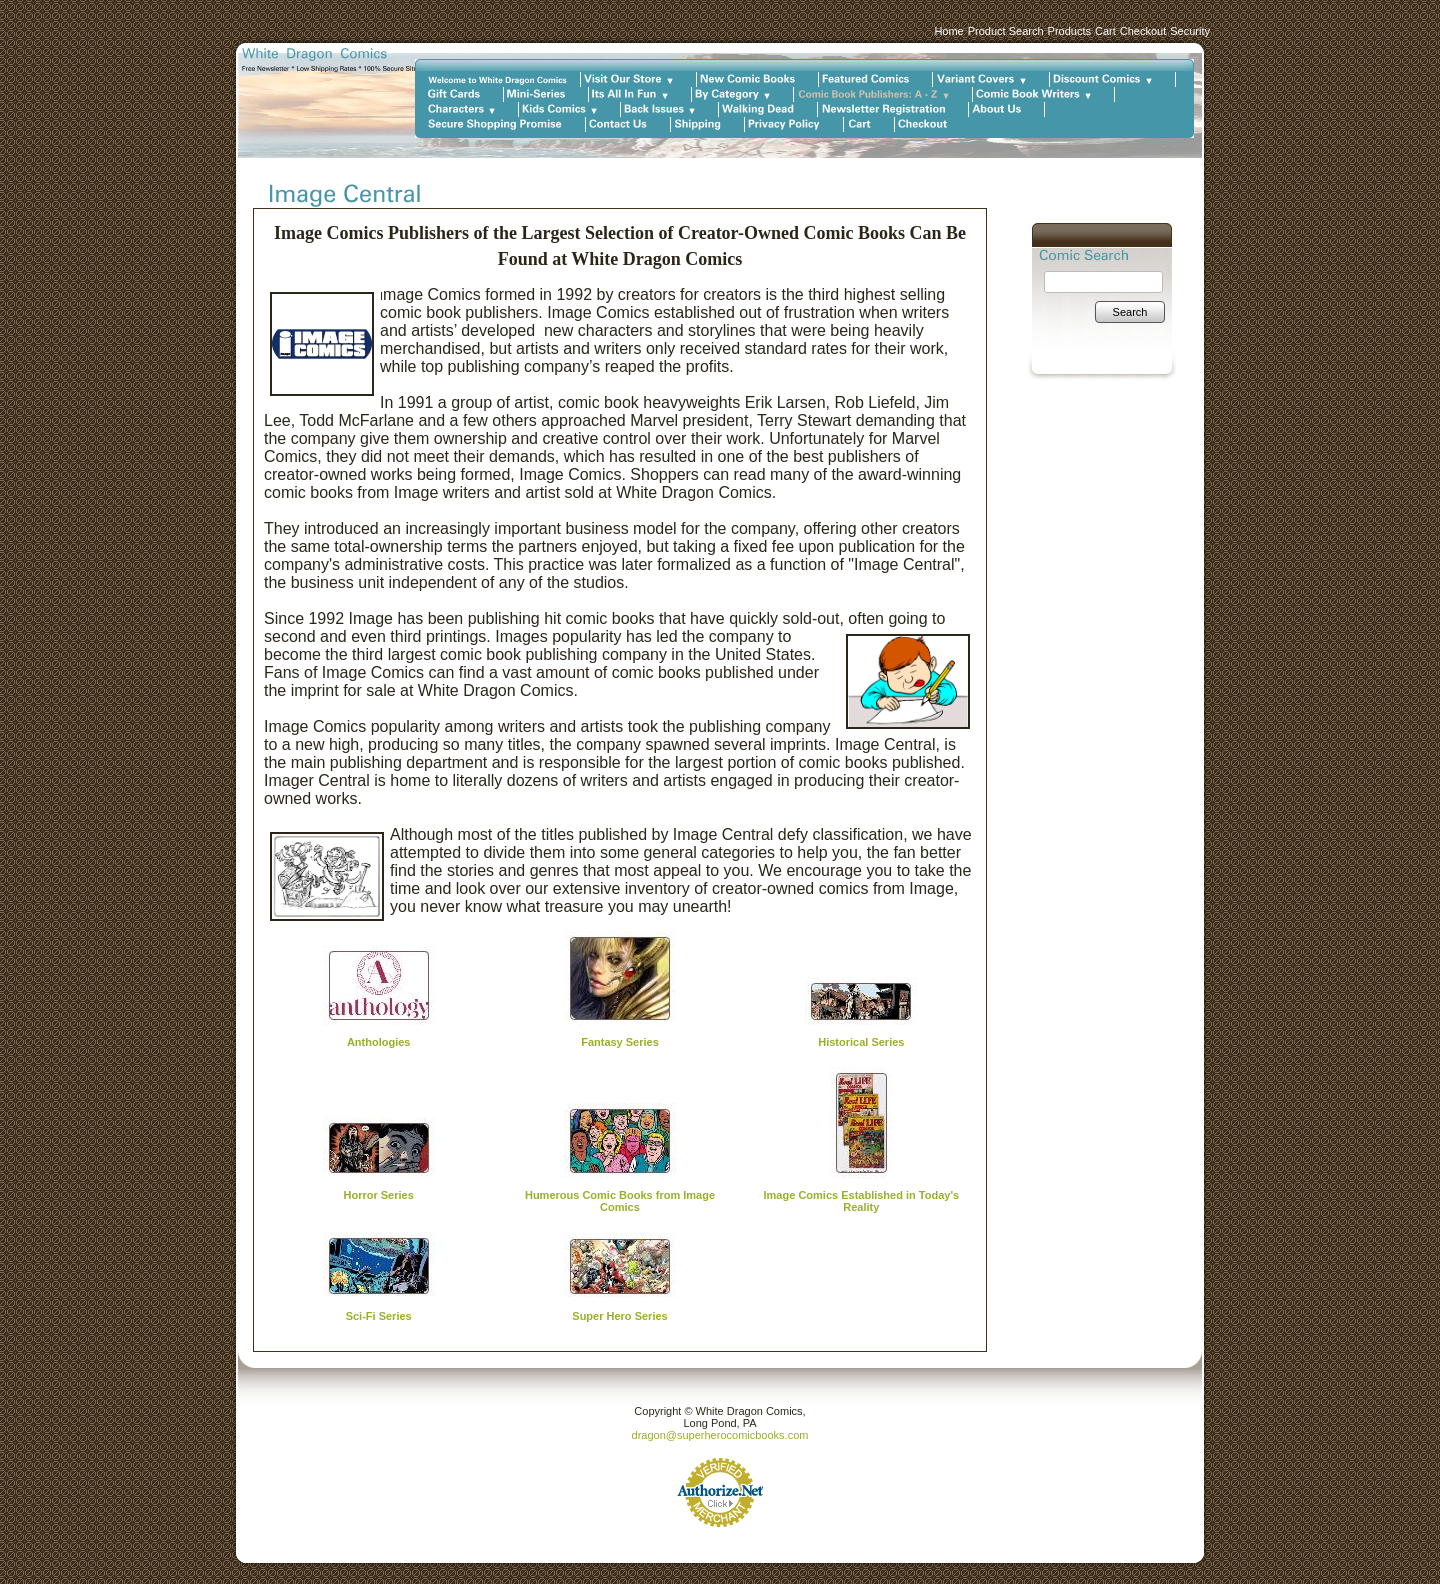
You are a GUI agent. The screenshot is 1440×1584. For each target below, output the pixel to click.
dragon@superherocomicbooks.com (720, 1435)
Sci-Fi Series (379, 1316)
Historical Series (861, 1042)
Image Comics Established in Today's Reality (862, 1201)
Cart (1105, 31)
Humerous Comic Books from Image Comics (620, 1201)
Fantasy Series (620, 1042)
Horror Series (379, 1195)
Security (1190, 31)
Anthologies (379, 1042)
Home (948, 31)
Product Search (1006, 31)
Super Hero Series (619, 1316)
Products (1069, 31)
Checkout (1143, 31)
